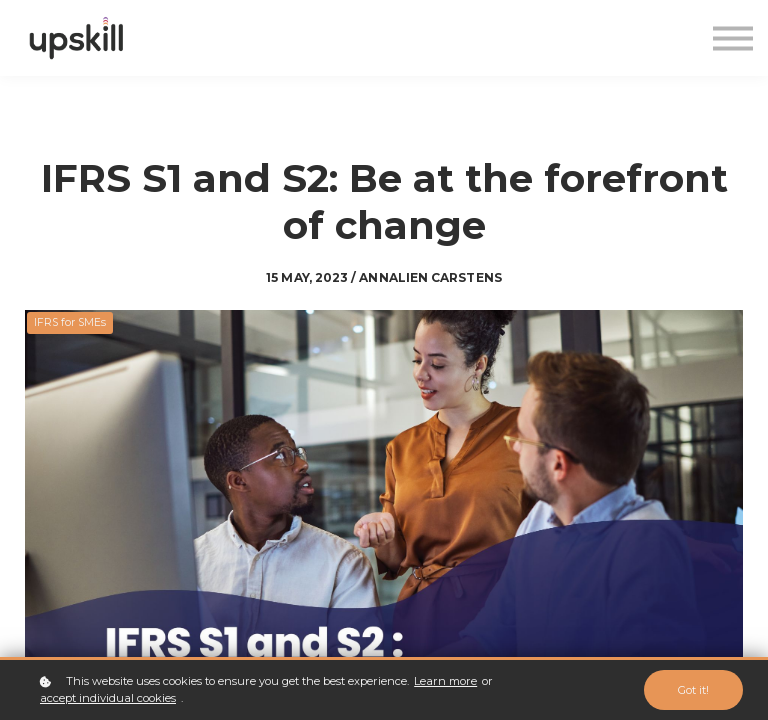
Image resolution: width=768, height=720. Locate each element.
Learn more (445, 681)
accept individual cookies (108, 698)
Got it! (693, 690)
